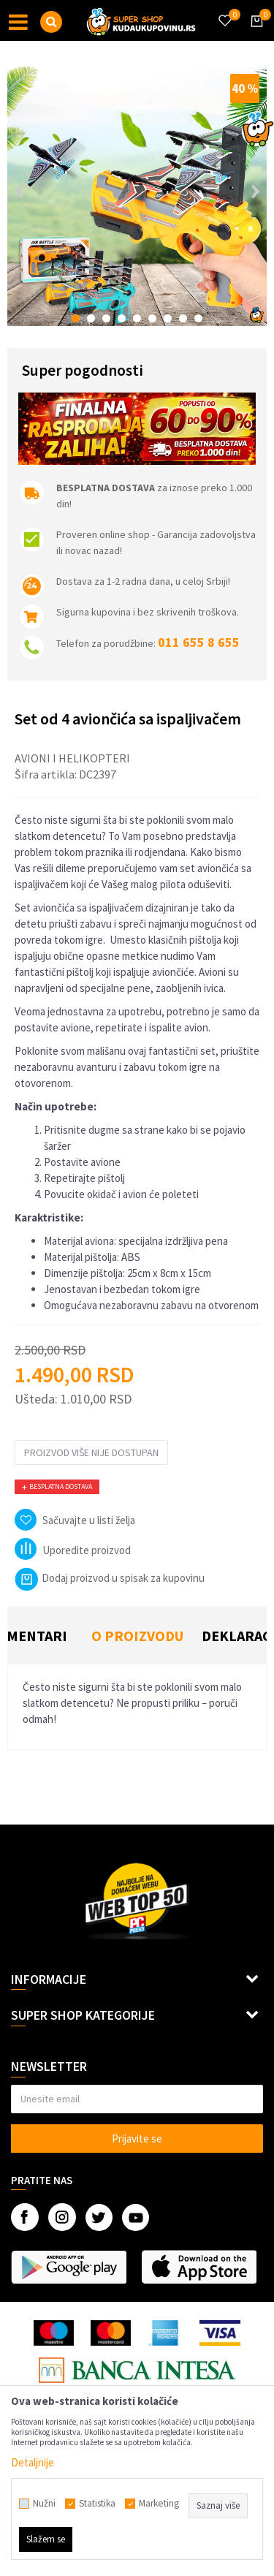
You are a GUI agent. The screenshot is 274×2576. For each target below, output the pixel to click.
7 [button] (167, 318)
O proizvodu (137, 1635)
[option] (137, 196)
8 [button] (183, 318)
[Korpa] (254, 34)
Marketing (159, 2504)
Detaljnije (32, 2462)
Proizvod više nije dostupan (91, 1452)
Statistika (97, 2504)
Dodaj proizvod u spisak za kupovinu (110, 1578)
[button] (51, 22)
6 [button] (152, 318)
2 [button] (91, 318)
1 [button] (75, 318)
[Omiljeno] (224, 11)
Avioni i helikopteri (72, 758)
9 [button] (198, 318)
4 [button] (121, 318)
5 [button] (137, 318)
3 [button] (106, 318)
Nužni (44, 2504)
